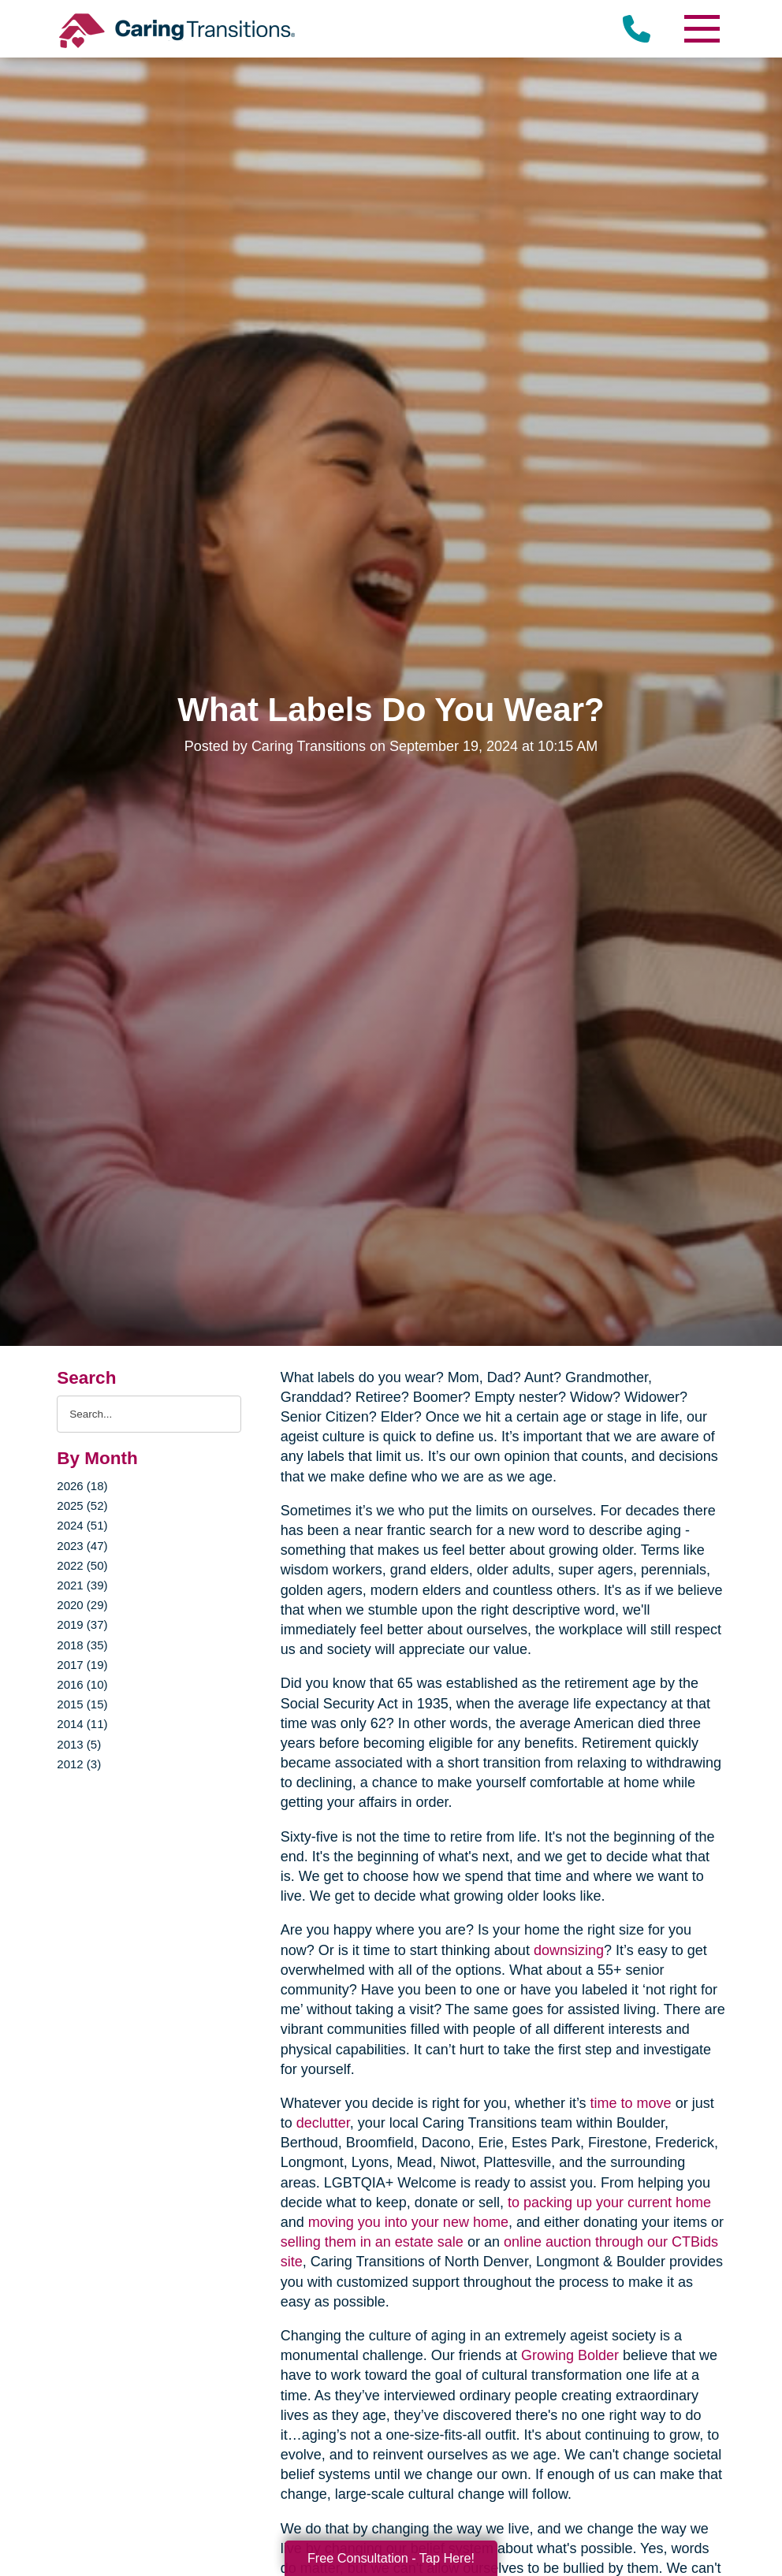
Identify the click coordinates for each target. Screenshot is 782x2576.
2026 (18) (82, 1485)
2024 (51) (82, 1525)
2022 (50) (82, 1565)
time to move (631, 2103)
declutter (323, 2123)
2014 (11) (82, 1723)
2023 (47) (82, 1545)
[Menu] (701, 29)
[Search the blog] (148, 1414)
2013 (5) (79, 1744)
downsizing (569, 1950)
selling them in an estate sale (372, 2242)
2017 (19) (82, 1664)
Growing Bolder (570, 2355)
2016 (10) (82, 1684)
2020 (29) (82, 1604)
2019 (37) (82, 1624)
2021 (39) (82, 1585)
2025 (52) (82, 1505)
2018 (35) (82, 1645)
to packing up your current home (609, 2202)
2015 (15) (82, 1704)
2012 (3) (79, 1764)
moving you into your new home (408, 2222)
